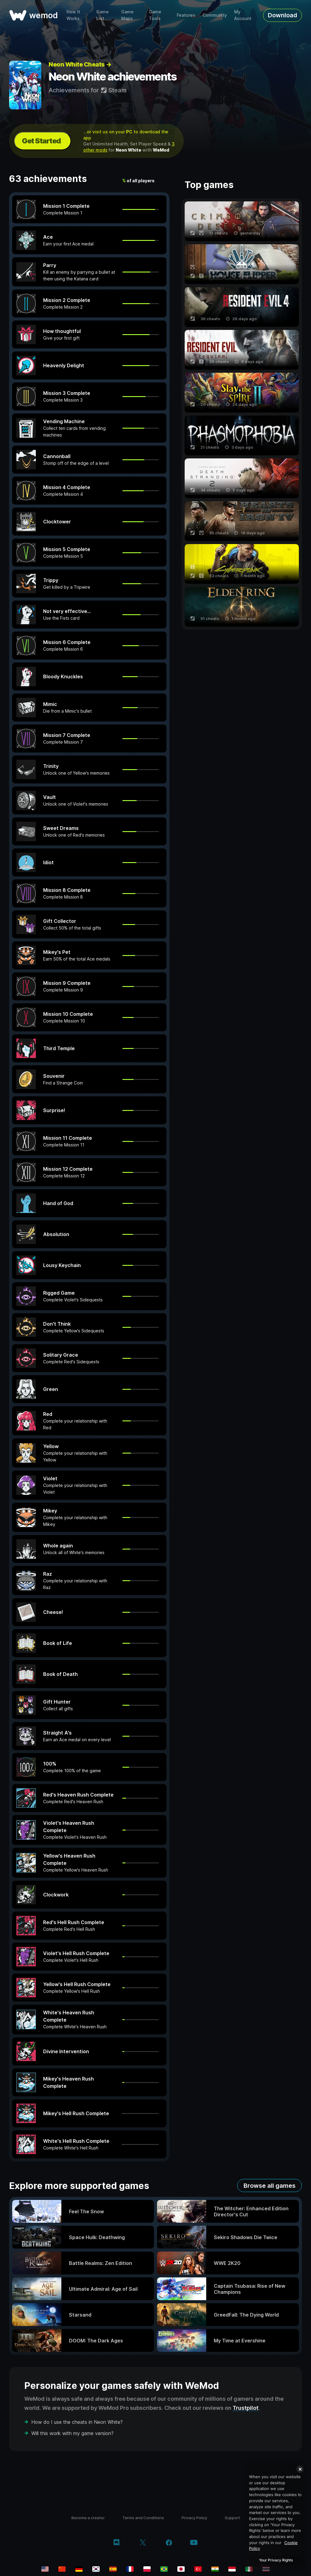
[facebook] (169, 2543)
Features (186, 15)
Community (215, 15)
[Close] (300, 2469)
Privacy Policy (194, 2517)
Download (282, 15)
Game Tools (155, 15)
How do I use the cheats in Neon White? (77, 2422)
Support (232, 2517)
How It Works (73, 15)
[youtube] (193, 2543)
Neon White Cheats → (80, 64)
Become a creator (88, 2517)
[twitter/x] (143, 2543)
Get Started (41, 140)
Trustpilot (245, 2408)
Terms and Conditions (143, 2517)
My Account (242, 15)
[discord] (116, 2543)
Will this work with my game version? (72, 2433)
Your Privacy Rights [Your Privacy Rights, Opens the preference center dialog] (276, 2560)
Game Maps (127, 15)
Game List (102, 15)
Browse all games (270, 2185)
